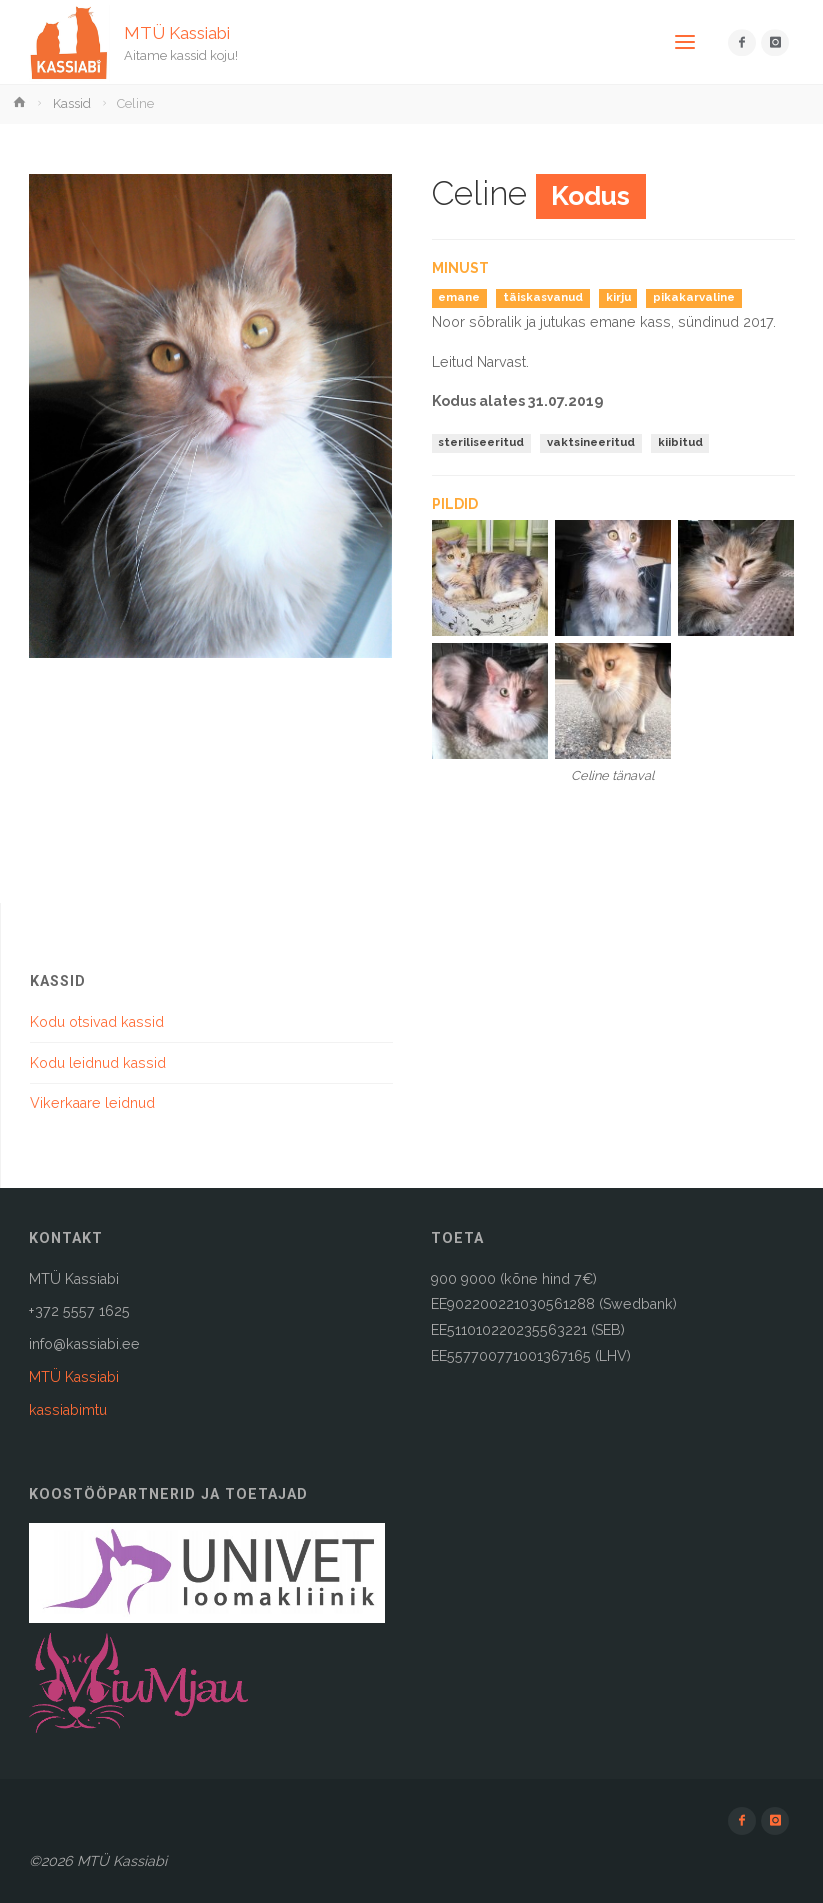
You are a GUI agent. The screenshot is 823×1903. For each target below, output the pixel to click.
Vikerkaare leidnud (92, 1103)
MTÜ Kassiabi (177, 32)
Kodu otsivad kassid (97, 1022)
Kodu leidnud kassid (98, 1063)
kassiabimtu (68, 1410)
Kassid (72, 103)
